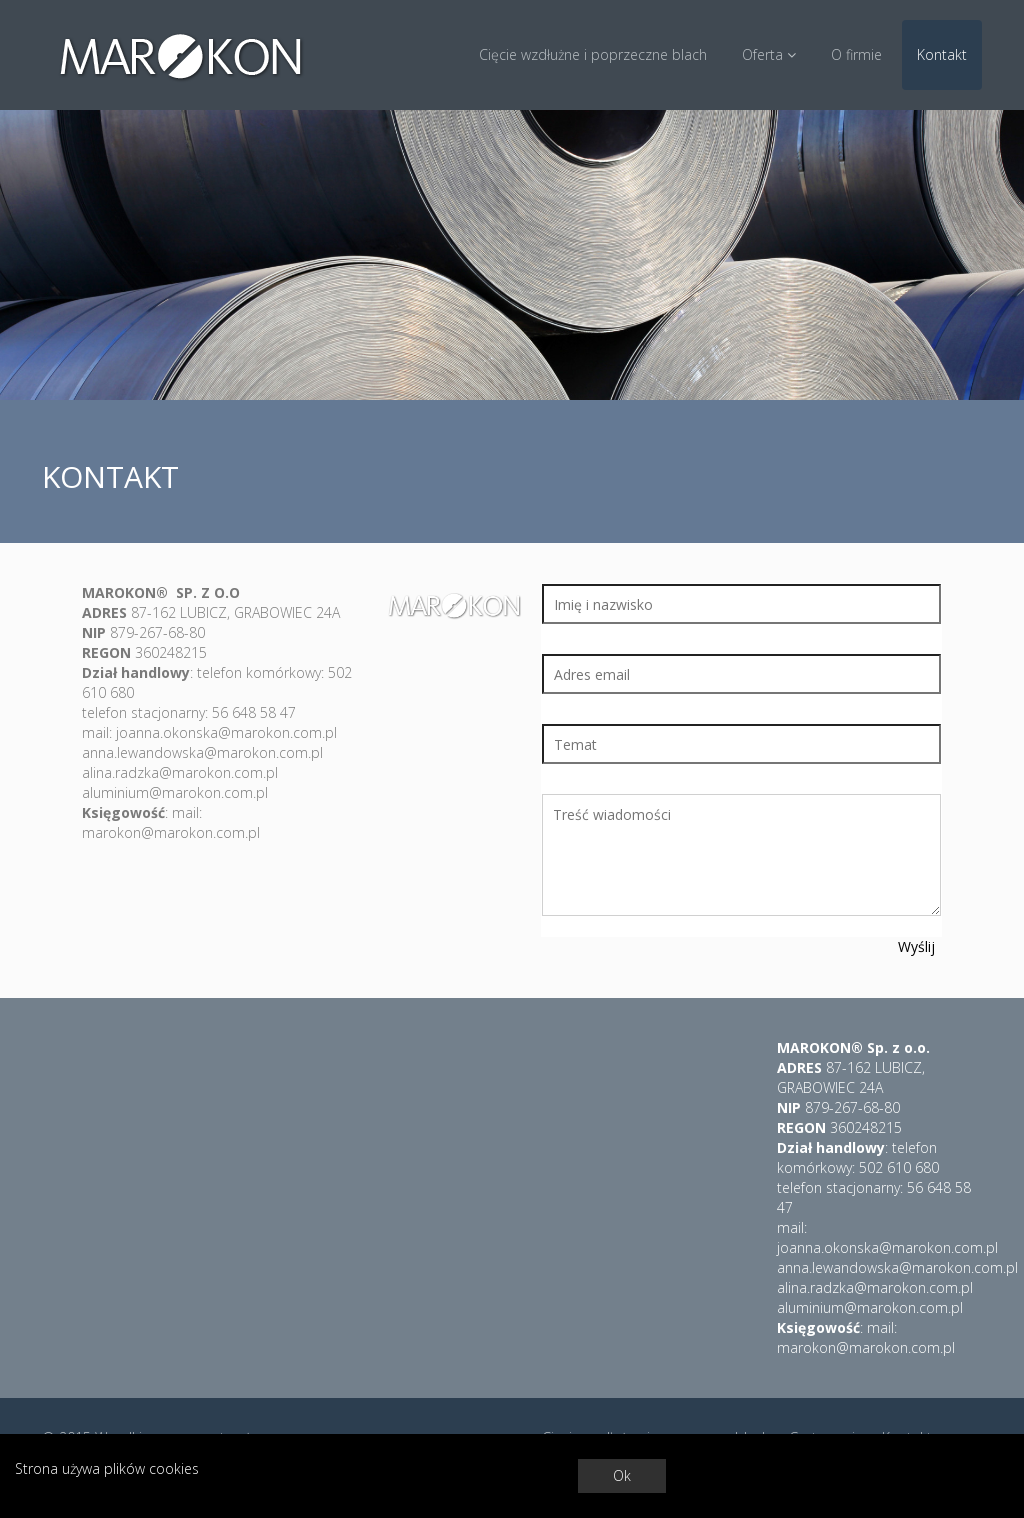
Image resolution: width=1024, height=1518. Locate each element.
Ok (622, 1475)
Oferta (769, 54)
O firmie (856, 54)
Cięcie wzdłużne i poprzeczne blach (593, 54)
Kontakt (942, 54)
